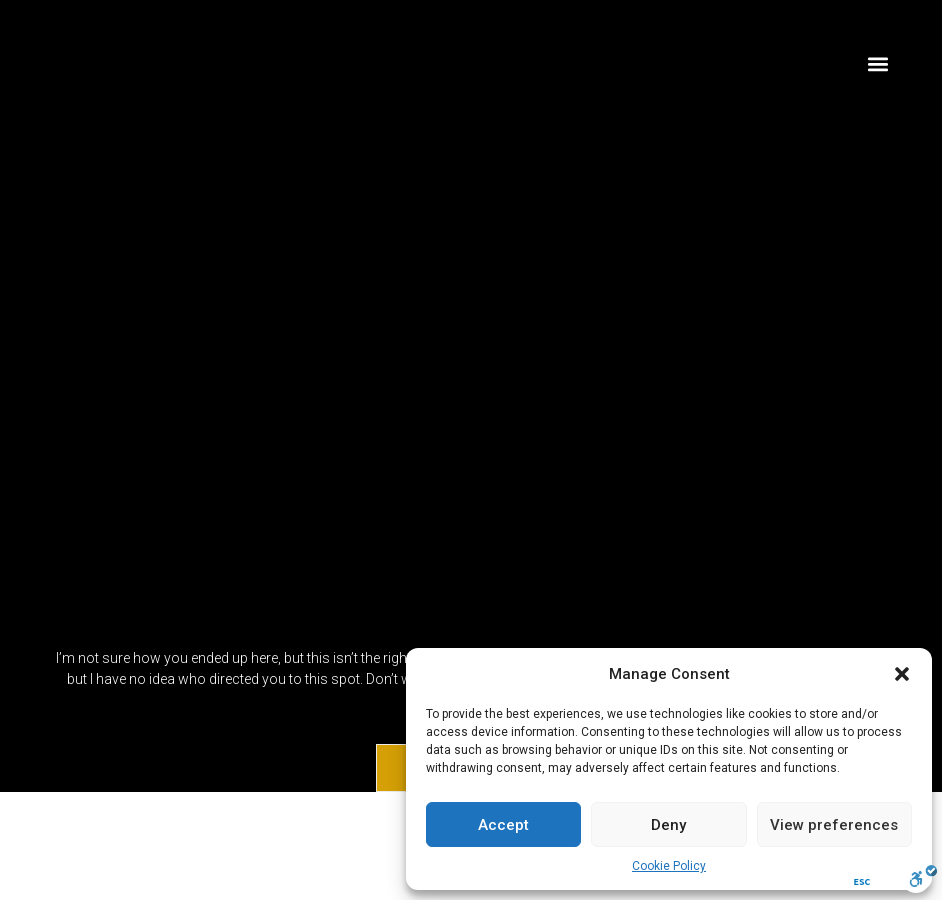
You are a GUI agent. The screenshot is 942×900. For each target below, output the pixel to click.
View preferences (834, 825)
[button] (902, 674)
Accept (503, 825)
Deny (668, 825)
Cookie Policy (669, 866)
